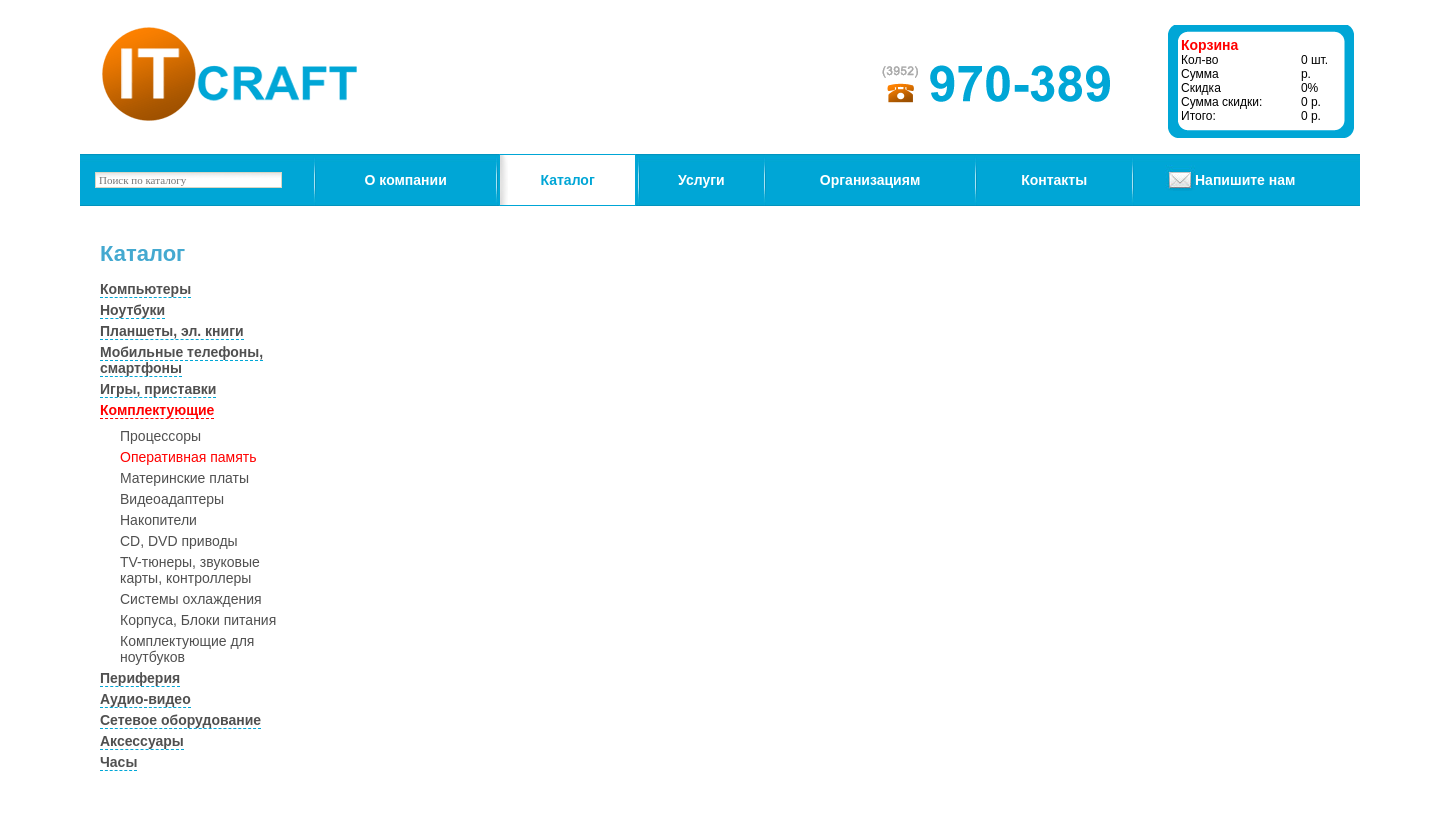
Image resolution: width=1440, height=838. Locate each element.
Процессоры (160, 436)
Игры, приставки (158, 389)
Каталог (568, 180)
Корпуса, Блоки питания (198, 620)
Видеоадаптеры (172, 499)
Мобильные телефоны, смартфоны (181, 360)
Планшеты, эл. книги (172, 331)
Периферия (140, 678)
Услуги (701, 180)
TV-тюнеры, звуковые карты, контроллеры (190, 570)
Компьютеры (145, 289)
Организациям (870, 180)
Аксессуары (142, 741)
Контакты (1054, 180)
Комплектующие (157, 410)
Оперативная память (188, 457)
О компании (406, 180)
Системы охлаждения (191, 599)
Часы (118, 762)
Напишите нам (1245, 180)
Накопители (158, 520)
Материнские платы (184, 478)
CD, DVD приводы (179, 541)
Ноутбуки (132, 310)
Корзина (1209, 45)
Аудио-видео (145, 699)
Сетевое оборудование (180, 720)
